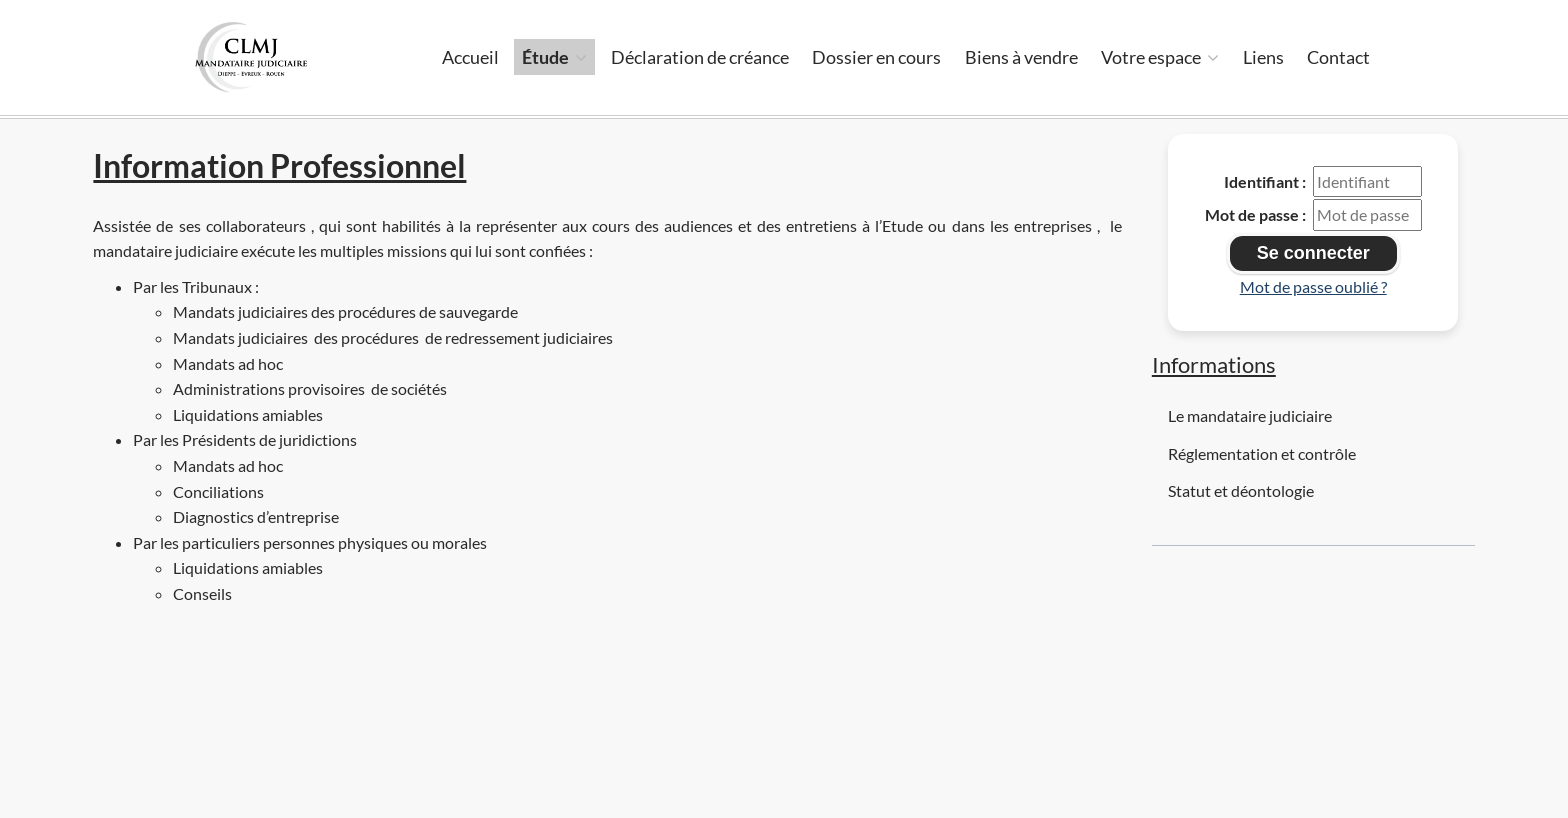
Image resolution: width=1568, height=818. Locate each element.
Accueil (470, 57)
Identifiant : (1265, 181)
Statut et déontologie (1241, 490)
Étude (554, 57)
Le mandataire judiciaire (1250, 415)
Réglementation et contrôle (1262, 453)
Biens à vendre (1021, 57)
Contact (1338, 57)
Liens (1263, 57)
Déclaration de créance (700, 57)
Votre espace (1160, 57)
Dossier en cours (876, 57)
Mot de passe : (1255, 214)
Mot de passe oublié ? (1313, 286)
